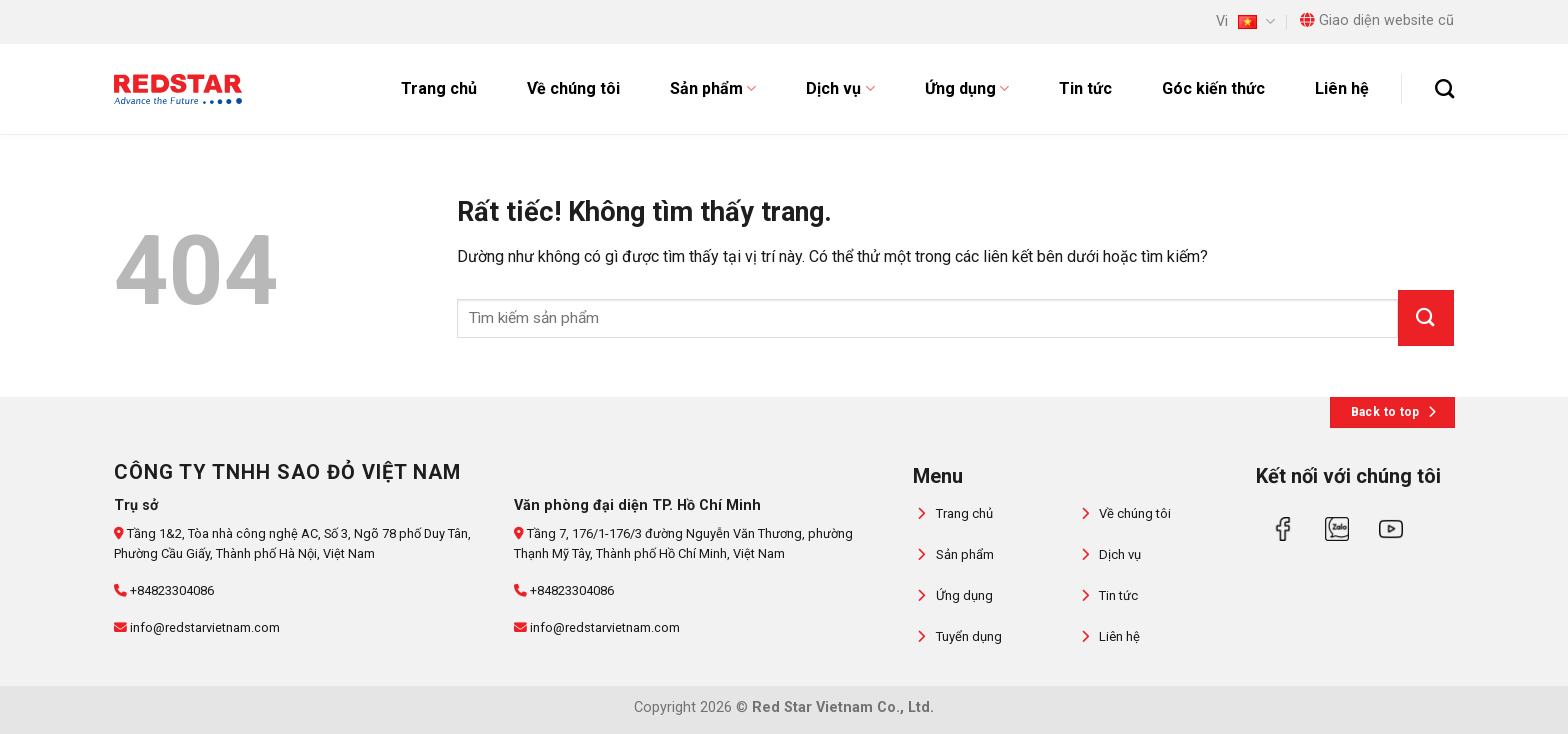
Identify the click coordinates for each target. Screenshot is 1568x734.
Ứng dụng (967, 89)
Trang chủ (439, 88)
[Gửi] (1426, 318)
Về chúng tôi (573, 88)
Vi (1245, 21)
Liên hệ (1342, 88)
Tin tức (1085, 88)
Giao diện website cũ (1377, 20)
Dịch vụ (840, 89)
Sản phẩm (713, 89)
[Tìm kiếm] (1444, 88)
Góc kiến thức (1213, 88)
